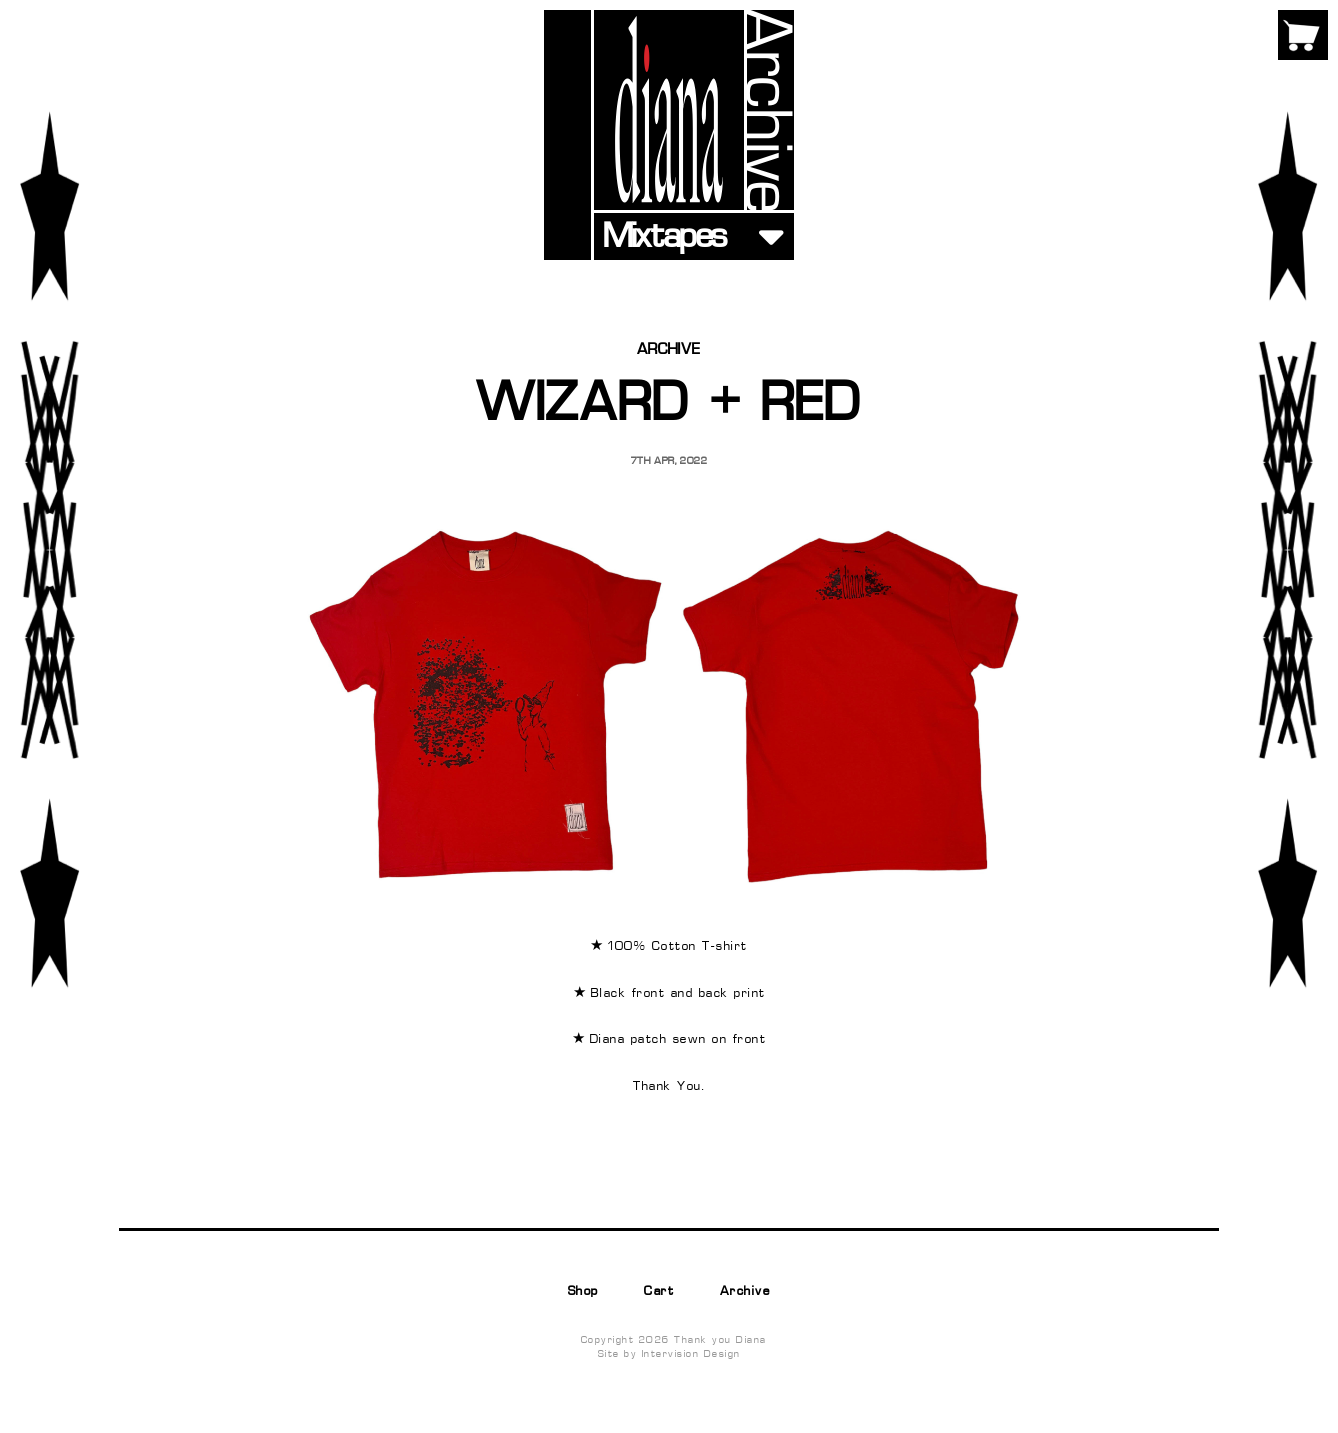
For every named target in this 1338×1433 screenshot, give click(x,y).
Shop (583, 1292)
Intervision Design (691, 1354)
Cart (659, 1292)
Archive (745, 1292)
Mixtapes (665, 238)
